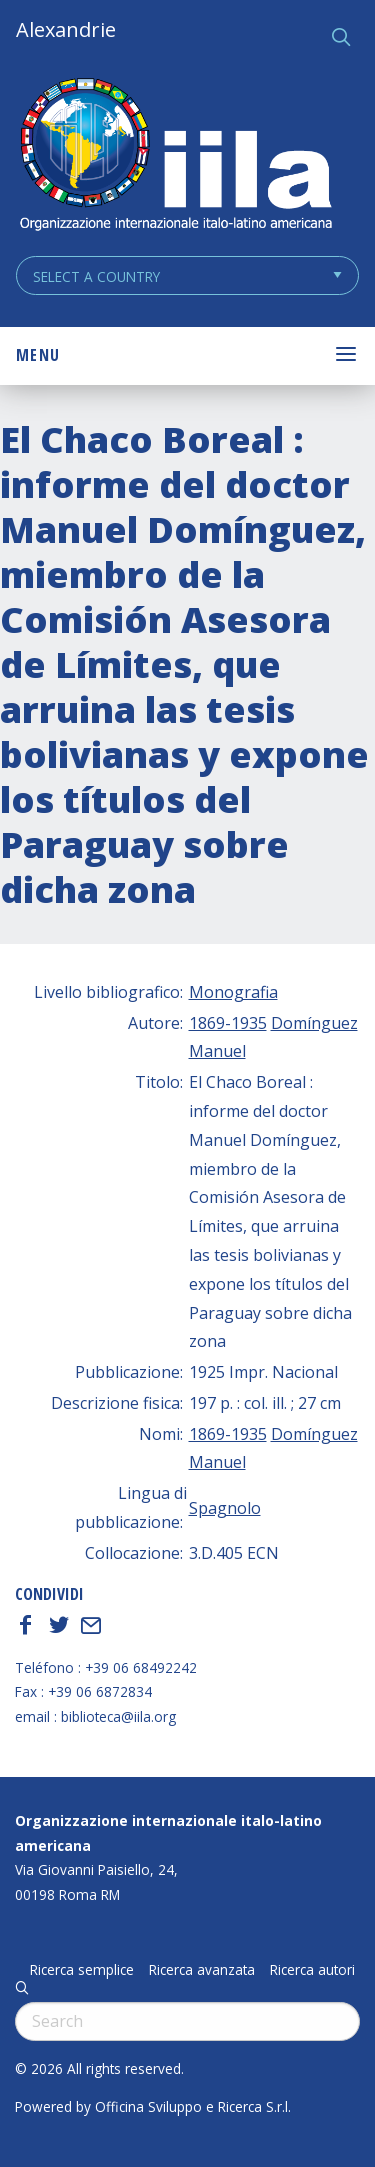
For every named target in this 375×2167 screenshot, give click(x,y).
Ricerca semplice (82, 1970)
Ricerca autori (312, 1970)
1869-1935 (228, 1023)
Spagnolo (225, 1508)
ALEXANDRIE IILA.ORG (175, 156)
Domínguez (314, 1023)
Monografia (233, 992)
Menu (38, 355)
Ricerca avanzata (202, 1970)
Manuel (217, 1051)
